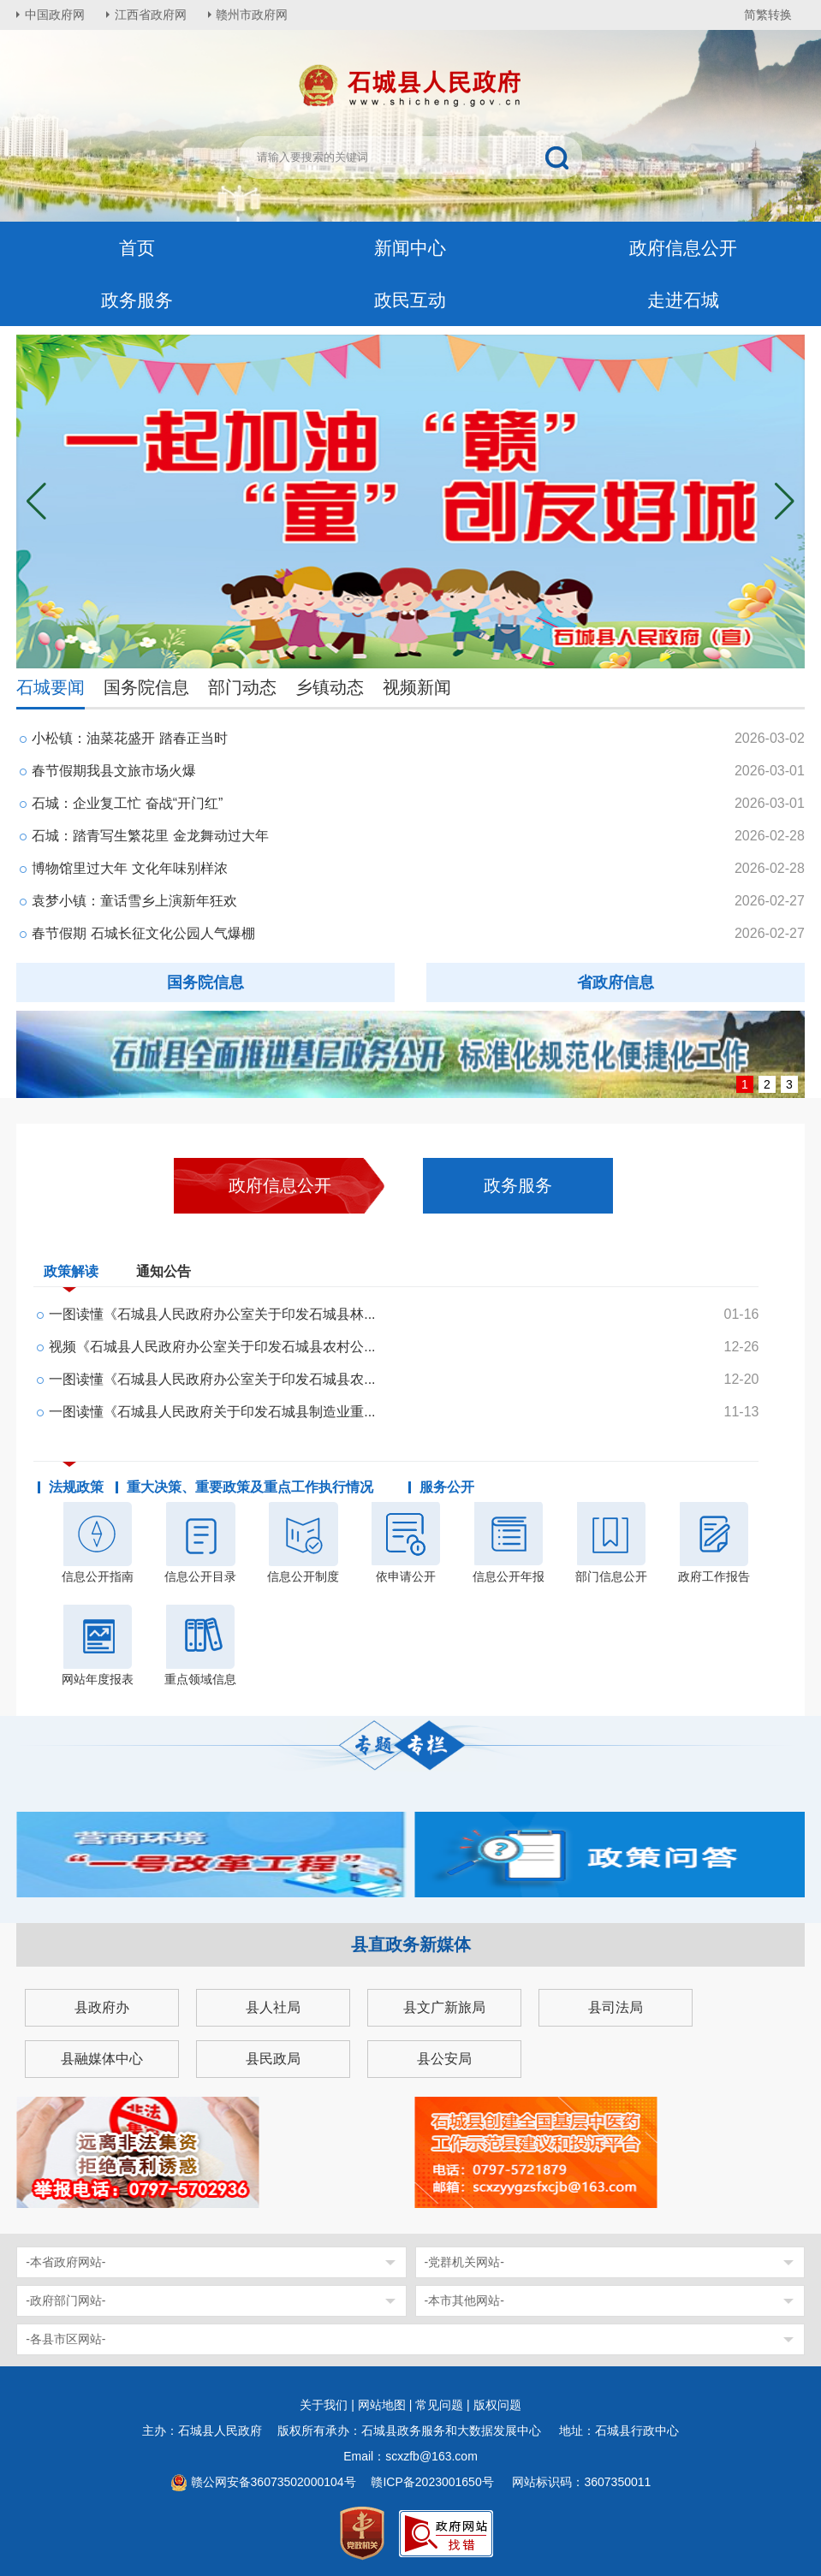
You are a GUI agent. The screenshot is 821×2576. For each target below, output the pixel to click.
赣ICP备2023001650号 (434, 2482)
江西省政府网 (151, 14)
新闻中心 (410, 248)
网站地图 (382, 2405)
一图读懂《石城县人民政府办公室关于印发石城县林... (212, 1314)
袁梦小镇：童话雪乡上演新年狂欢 (134, 900)
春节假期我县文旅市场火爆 (114, 770)
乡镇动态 (329, 687)
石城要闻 (50, 687)
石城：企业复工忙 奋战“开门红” (127, 803)
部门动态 (242, 687)
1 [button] (744, 1084)
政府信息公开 (683, 248)
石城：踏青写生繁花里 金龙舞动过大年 (150, 835)
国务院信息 (146, 687)
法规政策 (76, 1487)
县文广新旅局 (444, 2007)
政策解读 (71, 1275)
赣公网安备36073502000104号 (273, 2482)
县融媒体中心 (102, 2058)
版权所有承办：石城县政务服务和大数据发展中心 (415, 2430)
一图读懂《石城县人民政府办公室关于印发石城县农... (212, 1379)
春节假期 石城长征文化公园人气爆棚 (143, 933)
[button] (784, 501)
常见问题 (439, 2405)
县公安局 (444, 2058)
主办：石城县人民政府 (208, 2430)
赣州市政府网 (253, 14)
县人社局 (273, 2007)
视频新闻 (417, 687)
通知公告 (163, 1271)
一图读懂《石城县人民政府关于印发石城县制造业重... (212, 1411)
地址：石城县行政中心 (619, 2430)
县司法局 (615, 2007)
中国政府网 (55, 14)
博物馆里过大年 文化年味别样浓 (129, 868)
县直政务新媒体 (411, 1944)
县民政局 (273, 2058)
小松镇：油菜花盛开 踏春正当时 (129, 738)
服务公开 (446, 1487)
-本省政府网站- (65, 2262)
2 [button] (767, 1084)
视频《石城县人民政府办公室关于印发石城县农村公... (212, 1346)
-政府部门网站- (65, 2300)
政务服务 (137, 300)
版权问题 (497, 2405)
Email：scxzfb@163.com (410, 2456)
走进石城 (683, 300)
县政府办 (101, 2007)
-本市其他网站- (464, 2300)
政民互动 (410, 300)
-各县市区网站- (65, 2339)
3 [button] (789, 1084)
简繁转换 (768, 14)
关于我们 (324, 2405)
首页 (137, 248)
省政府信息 (615, 982)
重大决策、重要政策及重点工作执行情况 (250, 1487)
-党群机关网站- (464, 2262)
